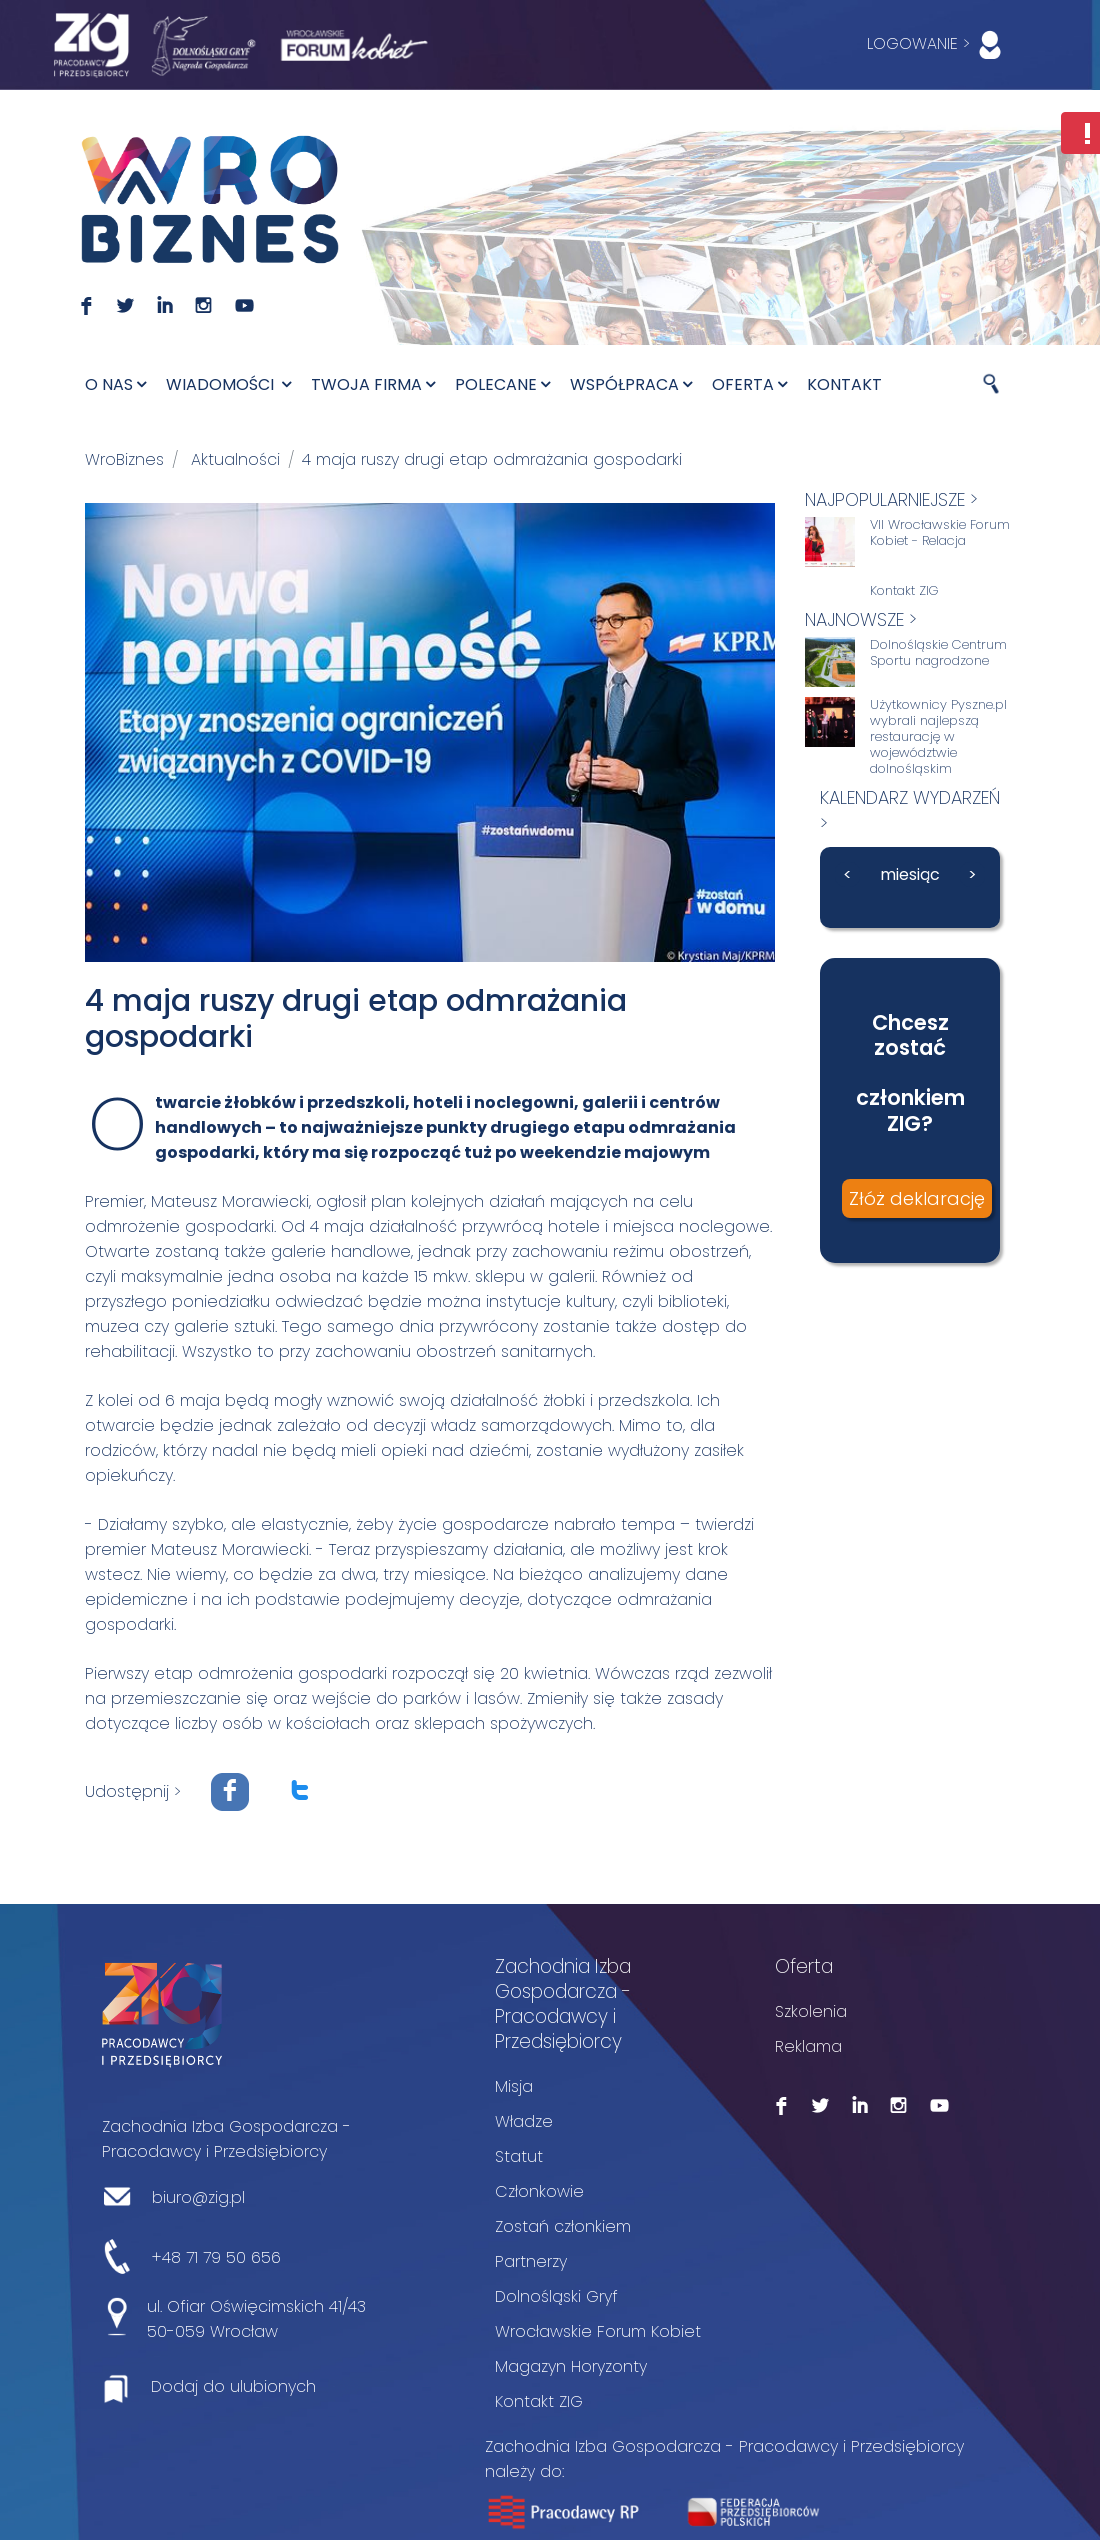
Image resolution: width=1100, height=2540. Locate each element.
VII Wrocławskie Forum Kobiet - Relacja (940, 533)
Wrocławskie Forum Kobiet (598, 2331)
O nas (115, 384)
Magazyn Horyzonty (571, 2366)
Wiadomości (228, 384)
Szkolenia (811, 2011)
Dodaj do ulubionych (233, 2386)
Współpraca (631, 384)
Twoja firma (373, 384)
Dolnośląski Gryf (556, 2296)
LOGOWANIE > (938, 45)
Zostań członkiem (563, 2226)
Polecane (502, 384)
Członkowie (539, 2191)
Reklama (808, 2046)
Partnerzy (531, 2261)
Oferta (749, 384)
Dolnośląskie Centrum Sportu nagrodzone (938, 653)
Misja (514, 2086)
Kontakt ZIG (904, 591)
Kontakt (844, 384)
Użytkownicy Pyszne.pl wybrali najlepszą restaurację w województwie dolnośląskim (938, 737)
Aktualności (235, 459)
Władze (524, 2121)
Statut (519, 2156)
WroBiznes (124, 459)
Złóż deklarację (917, 1198)
